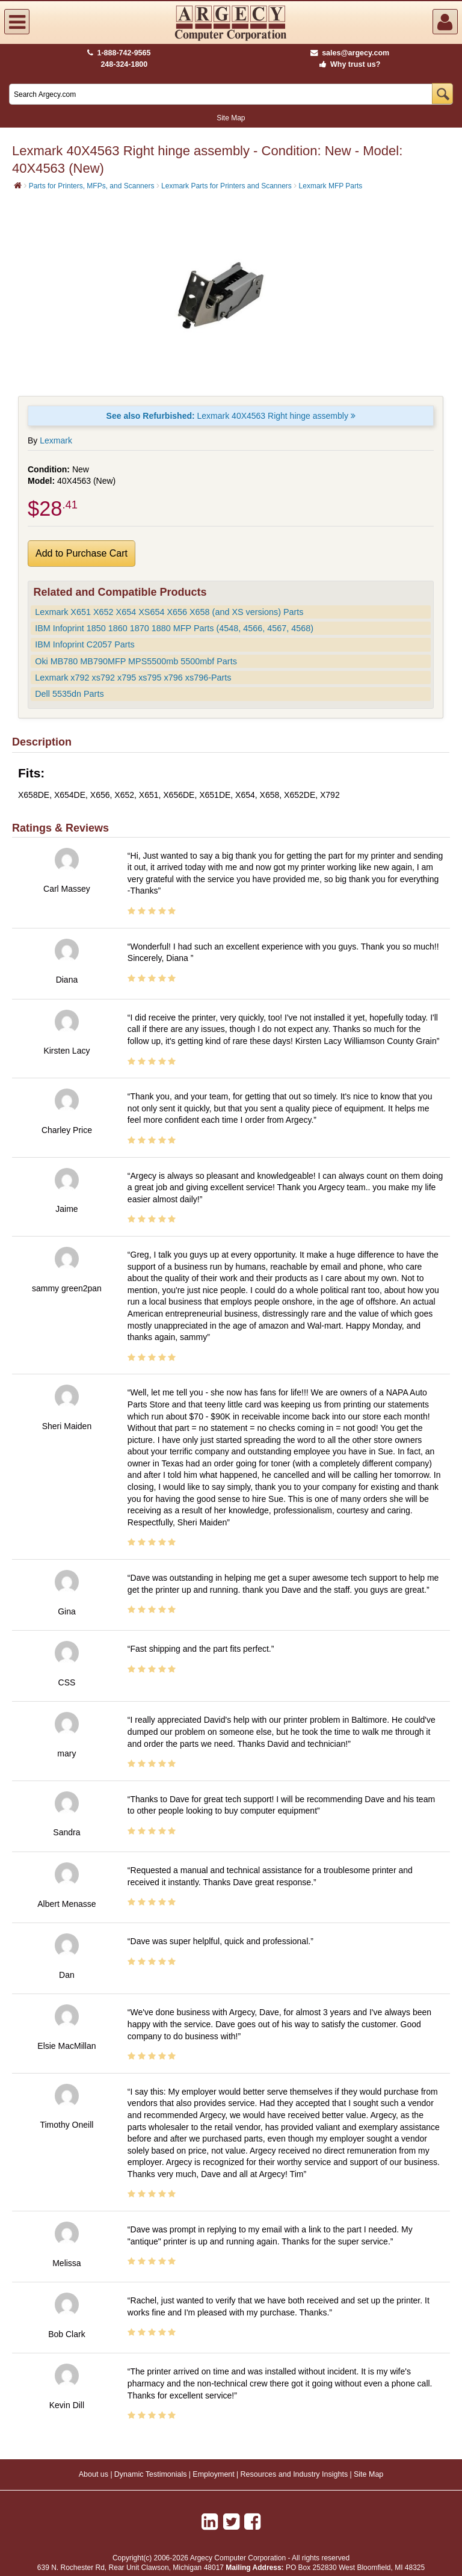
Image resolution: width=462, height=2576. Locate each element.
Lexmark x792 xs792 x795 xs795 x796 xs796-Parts (133, 677)
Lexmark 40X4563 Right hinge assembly (231, 416)
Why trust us (347, 64)
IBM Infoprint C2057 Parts (85, 644)
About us (93, 2474)
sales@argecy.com (349, 53)
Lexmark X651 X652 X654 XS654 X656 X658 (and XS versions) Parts (169, 612)
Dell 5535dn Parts (69, 694)
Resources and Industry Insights (294, 2474)
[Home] (17, 185)
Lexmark (56, 440)
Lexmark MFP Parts (331, 186)
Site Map (231, 118)
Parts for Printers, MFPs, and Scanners (92, 186)
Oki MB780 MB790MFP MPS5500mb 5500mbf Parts (136, 661)
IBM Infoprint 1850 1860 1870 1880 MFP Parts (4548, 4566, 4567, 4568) (174, 628)
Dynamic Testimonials (150, 2474)
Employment (213, 2474)
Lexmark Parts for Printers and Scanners (226, 186)
